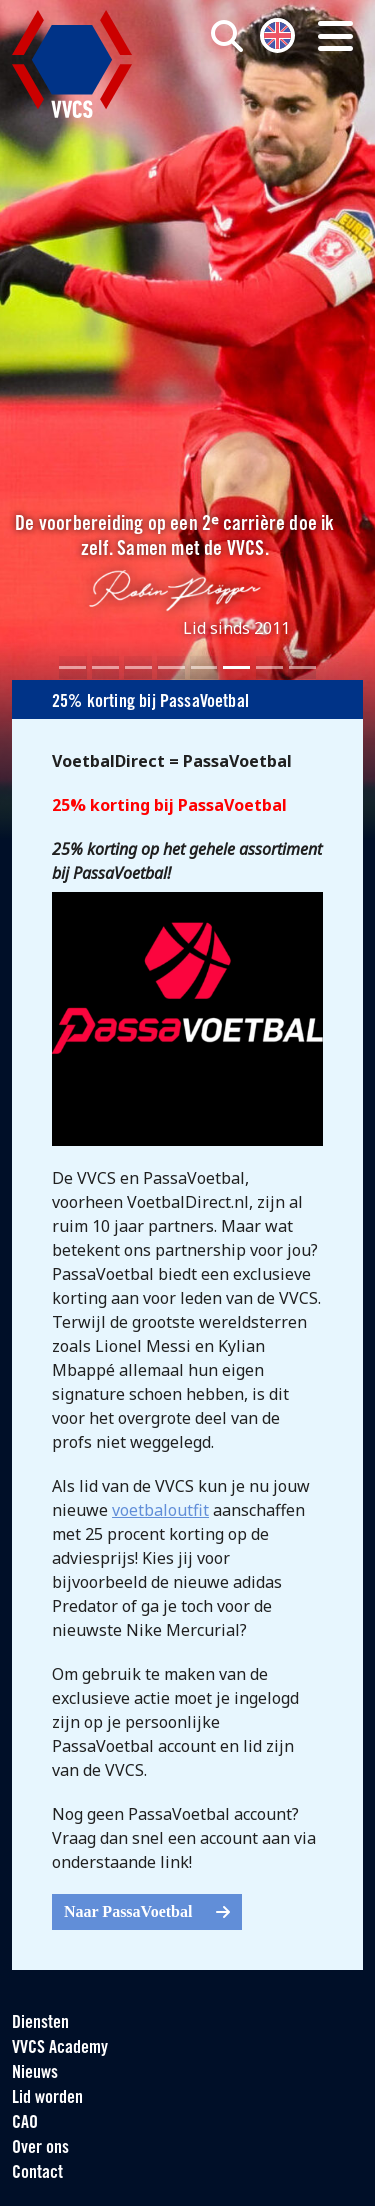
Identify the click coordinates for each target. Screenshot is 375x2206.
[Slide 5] (204, 667)
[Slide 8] (302, 667)
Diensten (40, 2023)
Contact (37, 2173)
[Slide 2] (105, 667)
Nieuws (35, 2073)
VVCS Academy (60, 2048)
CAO (25, 2123)
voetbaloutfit (160, 1510)
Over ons (40, 2148)
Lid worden (47, 2098)
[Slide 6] (236, 667)
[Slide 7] (269, 667)
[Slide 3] (138, 667)
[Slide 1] (72, 667)
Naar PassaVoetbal (147, 1911)
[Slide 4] (171, 667)
